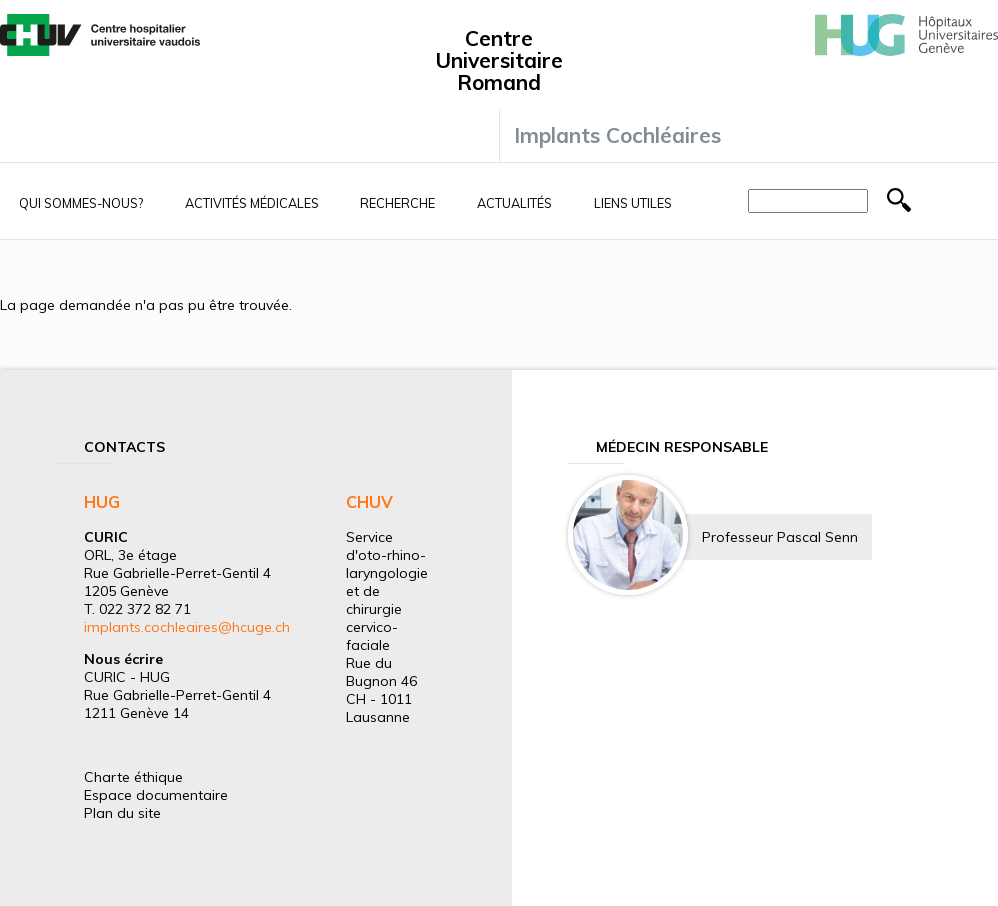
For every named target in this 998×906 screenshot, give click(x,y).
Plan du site (122, 813)
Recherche (397, 203)
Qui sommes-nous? (81, 203)
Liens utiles (633, 203)
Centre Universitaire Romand (499, 60)
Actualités (514, 203)
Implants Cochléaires (617, 135)
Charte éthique (133, 777)
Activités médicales (252, 203)
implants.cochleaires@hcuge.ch (187, 627)
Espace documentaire (156, 795)
